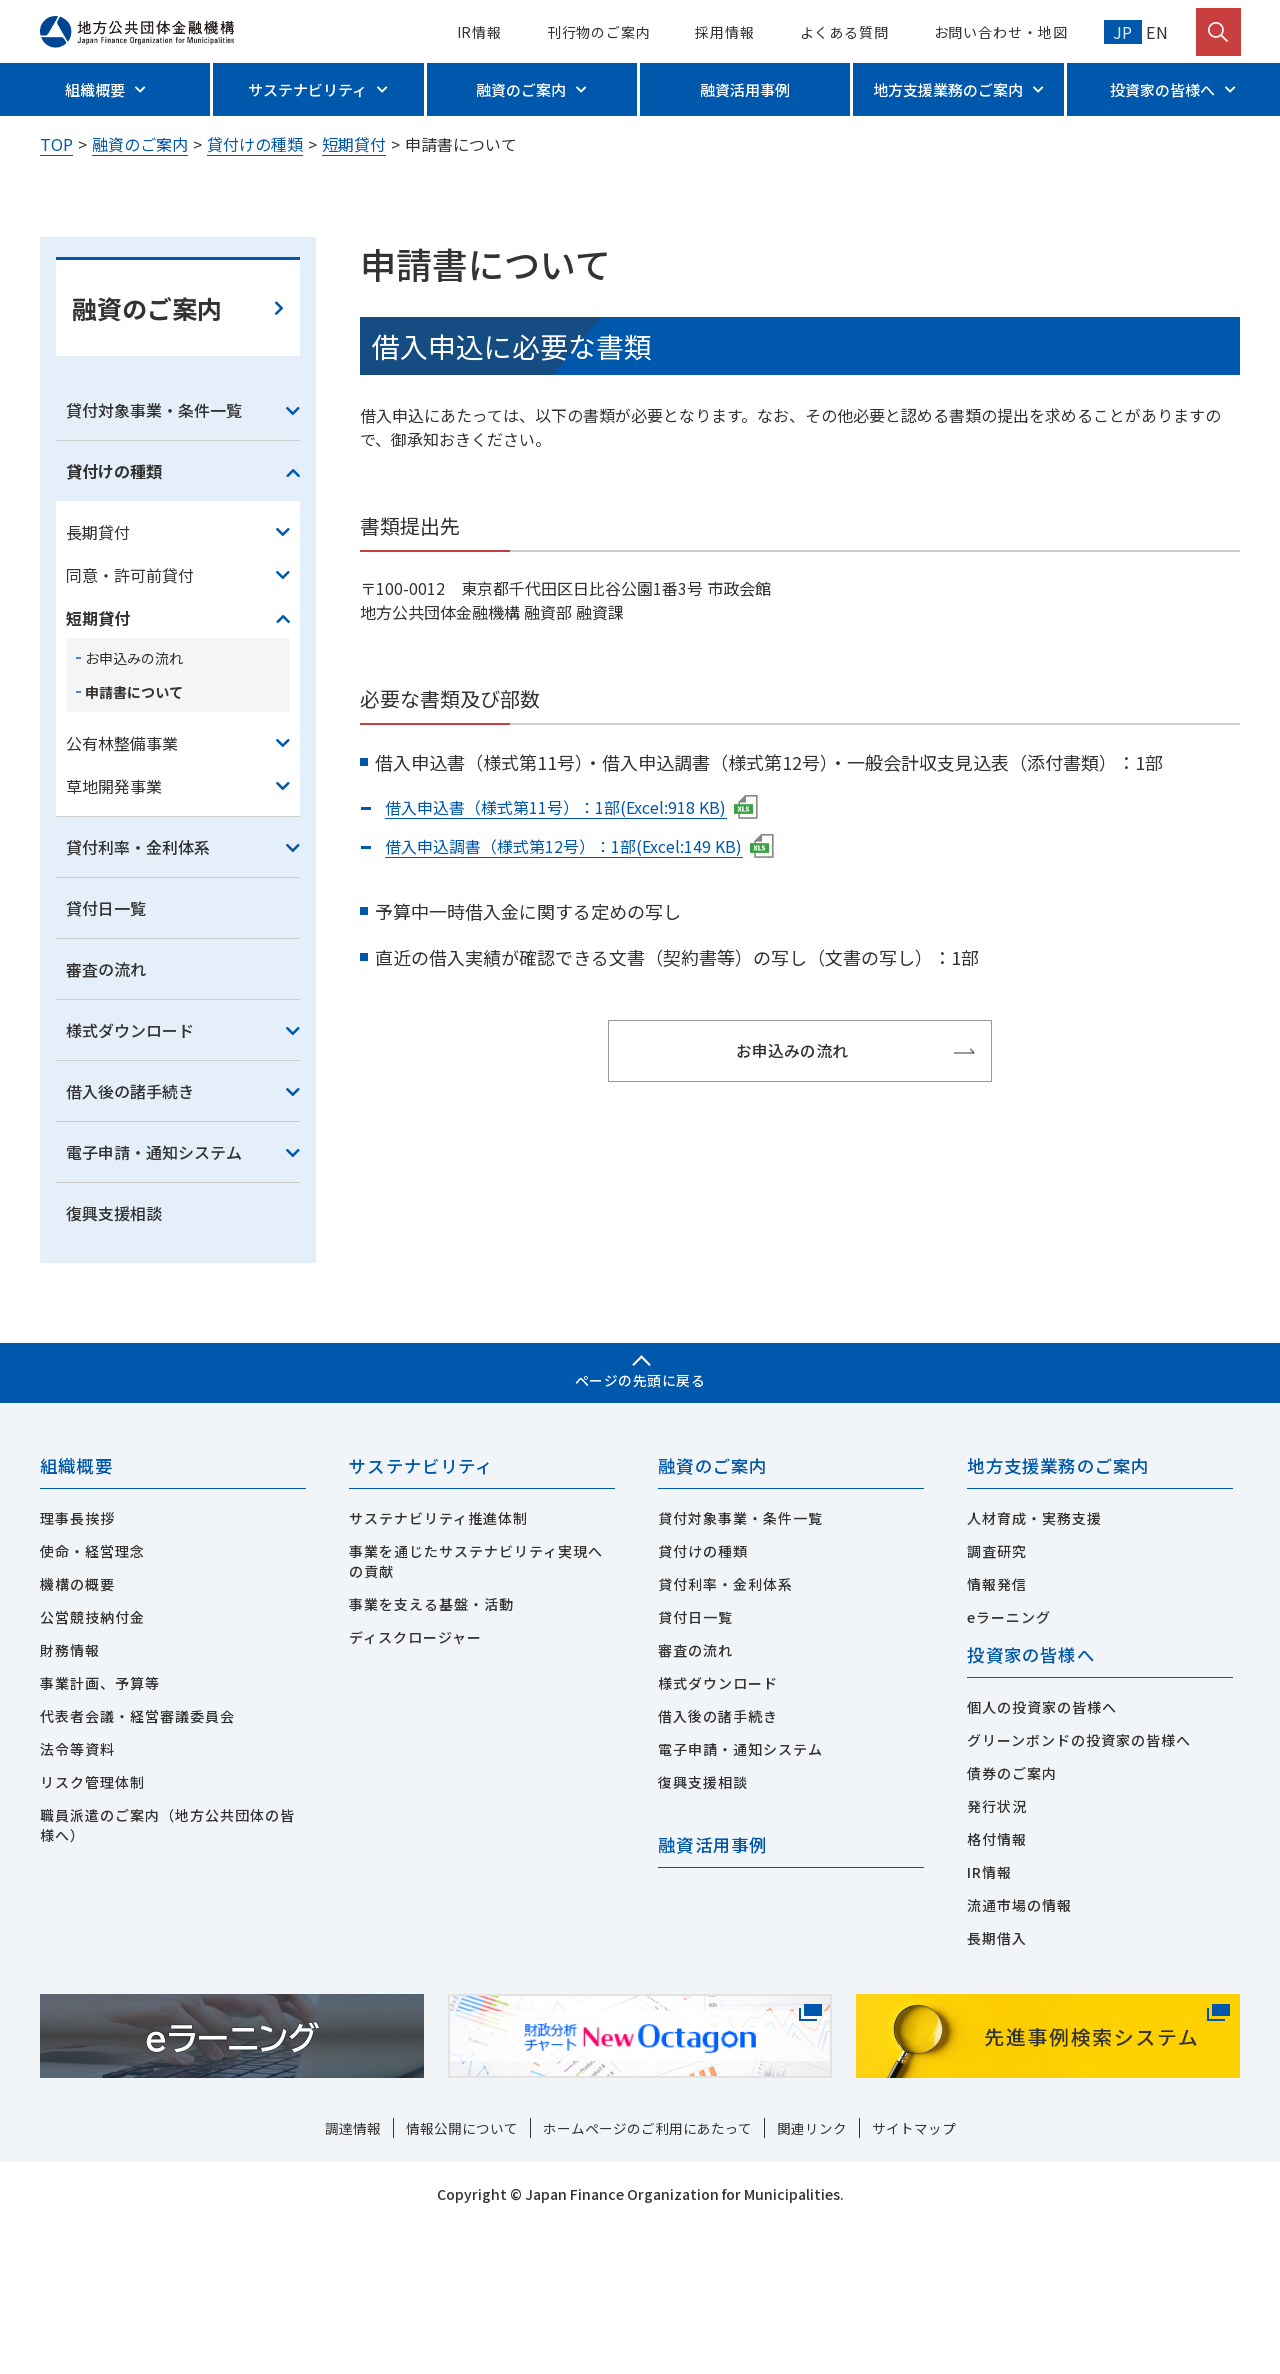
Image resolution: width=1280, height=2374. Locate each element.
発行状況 (997, 1954)
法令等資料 (77, 1896)
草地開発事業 (114, 932)
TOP (56, 144)
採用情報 (725, 32)
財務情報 (70, 1797)
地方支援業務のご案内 (948, 89)
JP (1123, 32)
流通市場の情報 (1019, 2053)
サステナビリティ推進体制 (438, 1665)
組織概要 (95, 89)
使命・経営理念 (92, 1698)
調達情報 (353, 2276)
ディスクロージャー (415, 1784)
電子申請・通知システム (154, 1298)
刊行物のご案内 (599, 32)
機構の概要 (77, 1731)
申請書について (134, 838)
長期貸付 (98, 678)
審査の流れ (106, 1115)
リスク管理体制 (92, 1929)
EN (1155, 32)
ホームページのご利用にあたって (647, 2276)
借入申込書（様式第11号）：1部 (573, 953)
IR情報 (480, 32)
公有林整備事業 (122, 889)
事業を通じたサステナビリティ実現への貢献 (476, 1708)
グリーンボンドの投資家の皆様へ (1079, 1888)
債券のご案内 (1012, 1921)
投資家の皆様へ (1162, 89)
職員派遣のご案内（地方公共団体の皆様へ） (167, 1972)
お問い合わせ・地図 (1001, 32)
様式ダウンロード (130, 1176)
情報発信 (997, 1731)
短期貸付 (354, 144)
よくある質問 (844, 32)
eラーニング (1009, 1764)
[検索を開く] (1218, 32)
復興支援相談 (114, 1359)
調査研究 (997, 1698)
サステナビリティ (307, 89)
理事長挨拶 (77, 1665)
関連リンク (812, 2276)
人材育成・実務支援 (1034, 1665)
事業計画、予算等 (100, 1830)
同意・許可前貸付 (130, 721)
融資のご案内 (521, 89)
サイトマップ (914, 2276)
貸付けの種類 (255, 144)
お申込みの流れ (134, 804)
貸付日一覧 (106, 1054)
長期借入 (997, 2086)
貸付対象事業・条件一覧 (154, 556)
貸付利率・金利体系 (138, 993)
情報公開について (462, 2276)
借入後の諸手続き (130, 1237)
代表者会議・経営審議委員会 (137, 1863)
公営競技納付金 (92, 1764)
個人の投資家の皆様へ (1042, 1855)
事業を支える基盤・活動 (431, 1751)
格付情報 (997, 1987)
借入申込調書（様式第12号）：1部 (581, 992)
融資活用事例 (745, 89)
